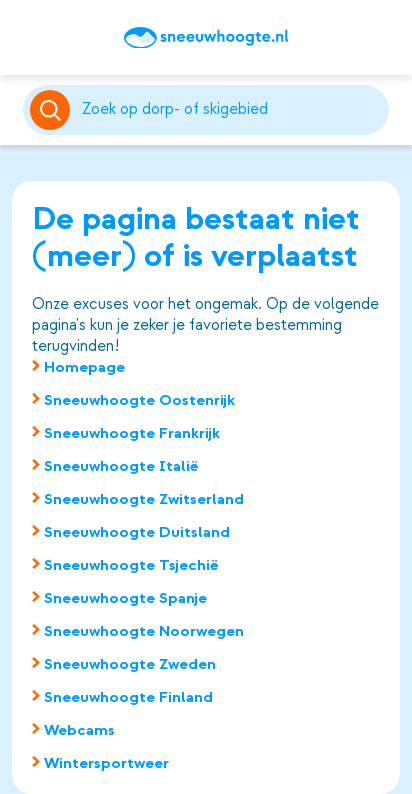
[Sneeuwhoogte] (206, 38)
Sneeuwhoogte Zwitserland (144, 499)
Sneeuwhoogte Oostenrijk (139, 400)
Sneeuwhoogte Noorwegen (144, 631)
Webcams (79, 730)
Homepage (84, 367)
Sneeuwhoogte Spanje (125, 598)
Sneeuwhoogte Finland (128, 697)
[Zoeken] (232, 110)
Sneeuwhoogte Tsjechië (131, 565)
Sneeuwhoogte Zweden (130, 664)
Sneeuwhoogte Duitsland (137, 532)
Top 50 (49, 38)
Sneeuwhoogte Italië (121, 466)
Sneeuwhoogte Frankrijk (132, 433)
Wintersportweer (106, 763)
